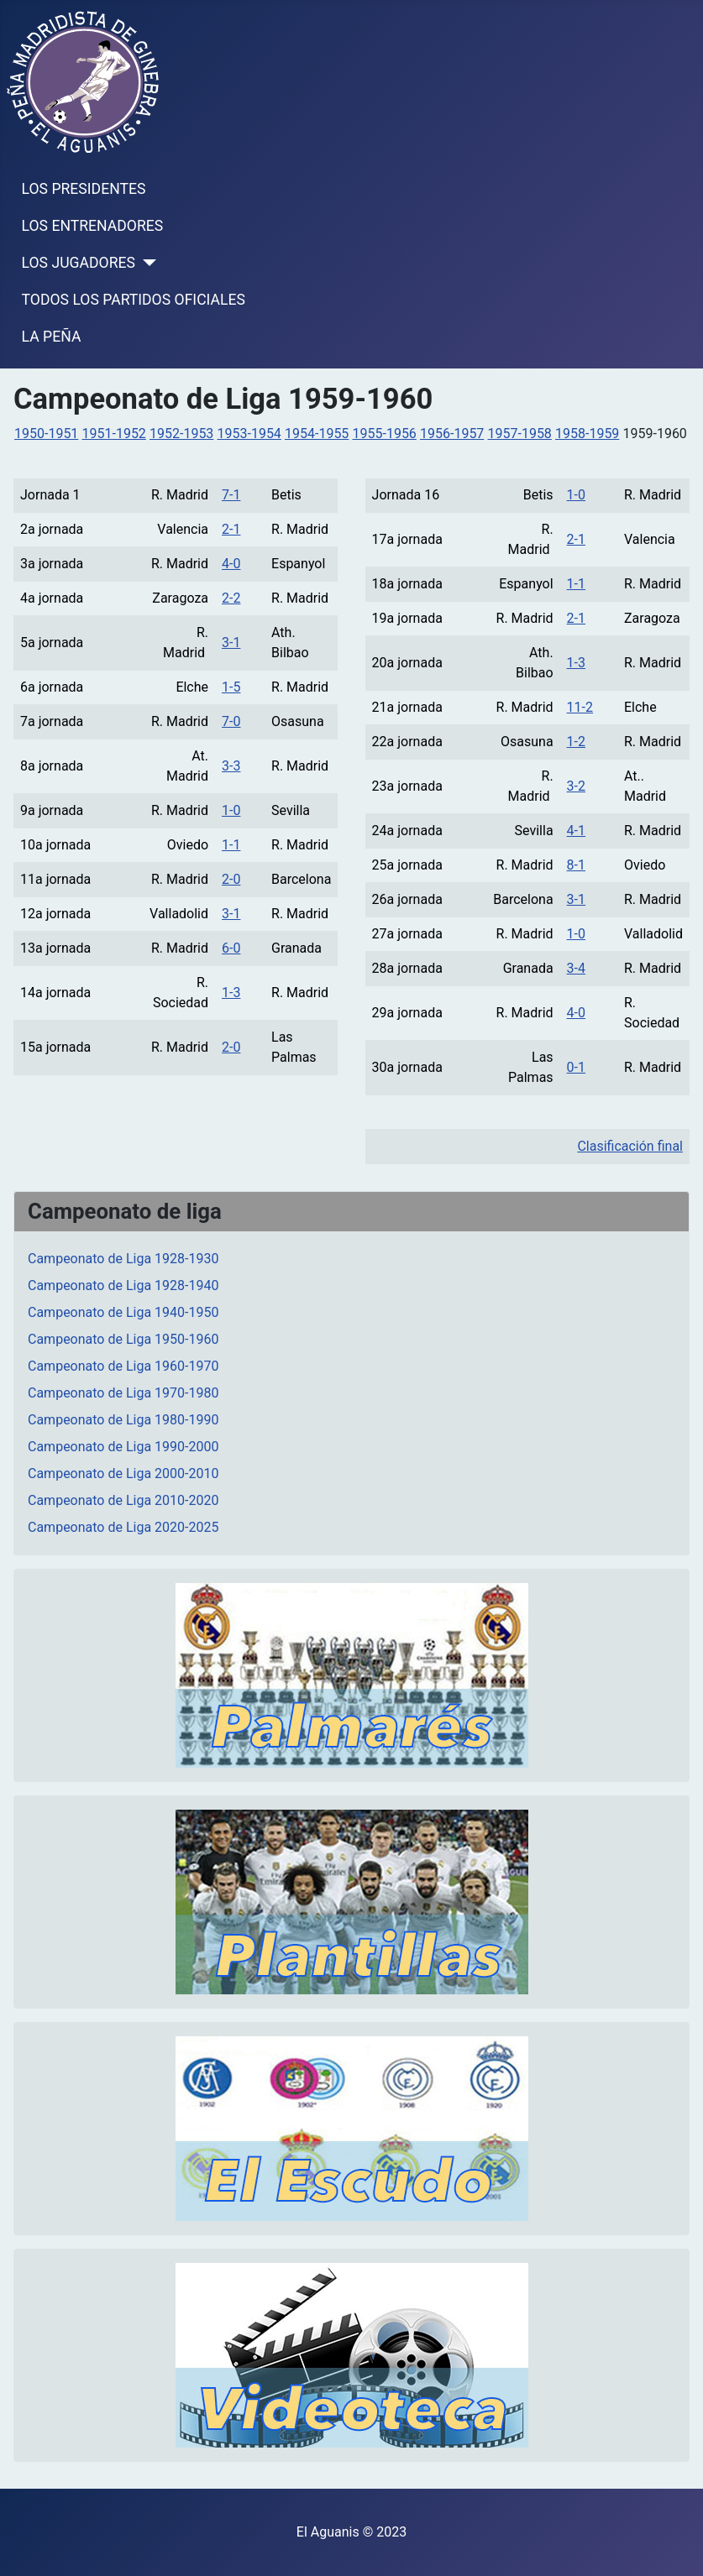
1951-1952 (114, 434)
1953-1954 (249, 434)
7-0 (231, 721)
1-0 (231, 810)
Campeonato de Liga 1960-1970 (123, 1366)
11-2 (580, 707)
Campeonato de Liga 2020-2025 (123, 1527)
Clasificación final (630, 1146)
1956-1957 (452, 434)
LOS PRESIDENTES (84, 188)
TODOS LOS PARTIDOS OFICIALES (133, 299)
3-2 (576, 786)
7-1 (231, 495)
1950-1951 (46, 434)
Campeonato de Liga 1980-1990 (123, 1420)
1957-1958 (520, 434)
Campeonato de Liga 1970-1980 (123, 1393)
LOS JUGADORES (78, 262)
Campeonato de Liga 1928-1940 (123, 1285)
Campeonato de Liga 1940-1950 (123, 1312)
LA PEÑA (51, 336)
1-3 (231, 993)
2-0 (231, 879)
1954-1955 (317, 434)
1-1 (231, 845)
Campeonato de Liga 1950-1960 (123, 1339)
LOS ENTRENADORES (93, 225)
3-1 (231, 643)
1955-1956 (385, 434)
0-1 (576, 1067)
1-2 (576, 742)
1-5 (231, 687)
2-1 (231, 529)
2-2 (231, 598)
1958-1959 (587, 434)
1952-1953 (181, 434)
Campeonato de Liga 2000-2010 (123, 1473)
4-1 (576, 831)
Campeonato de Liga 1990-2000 (123, 1447)
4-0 (231, 564)
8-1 (576, 865)
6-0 (231, 948)
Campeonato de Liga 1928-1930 (123, 1259)
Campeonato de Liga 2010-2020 (123, 1500)
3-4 (576, 968)
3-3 (231, 766)
